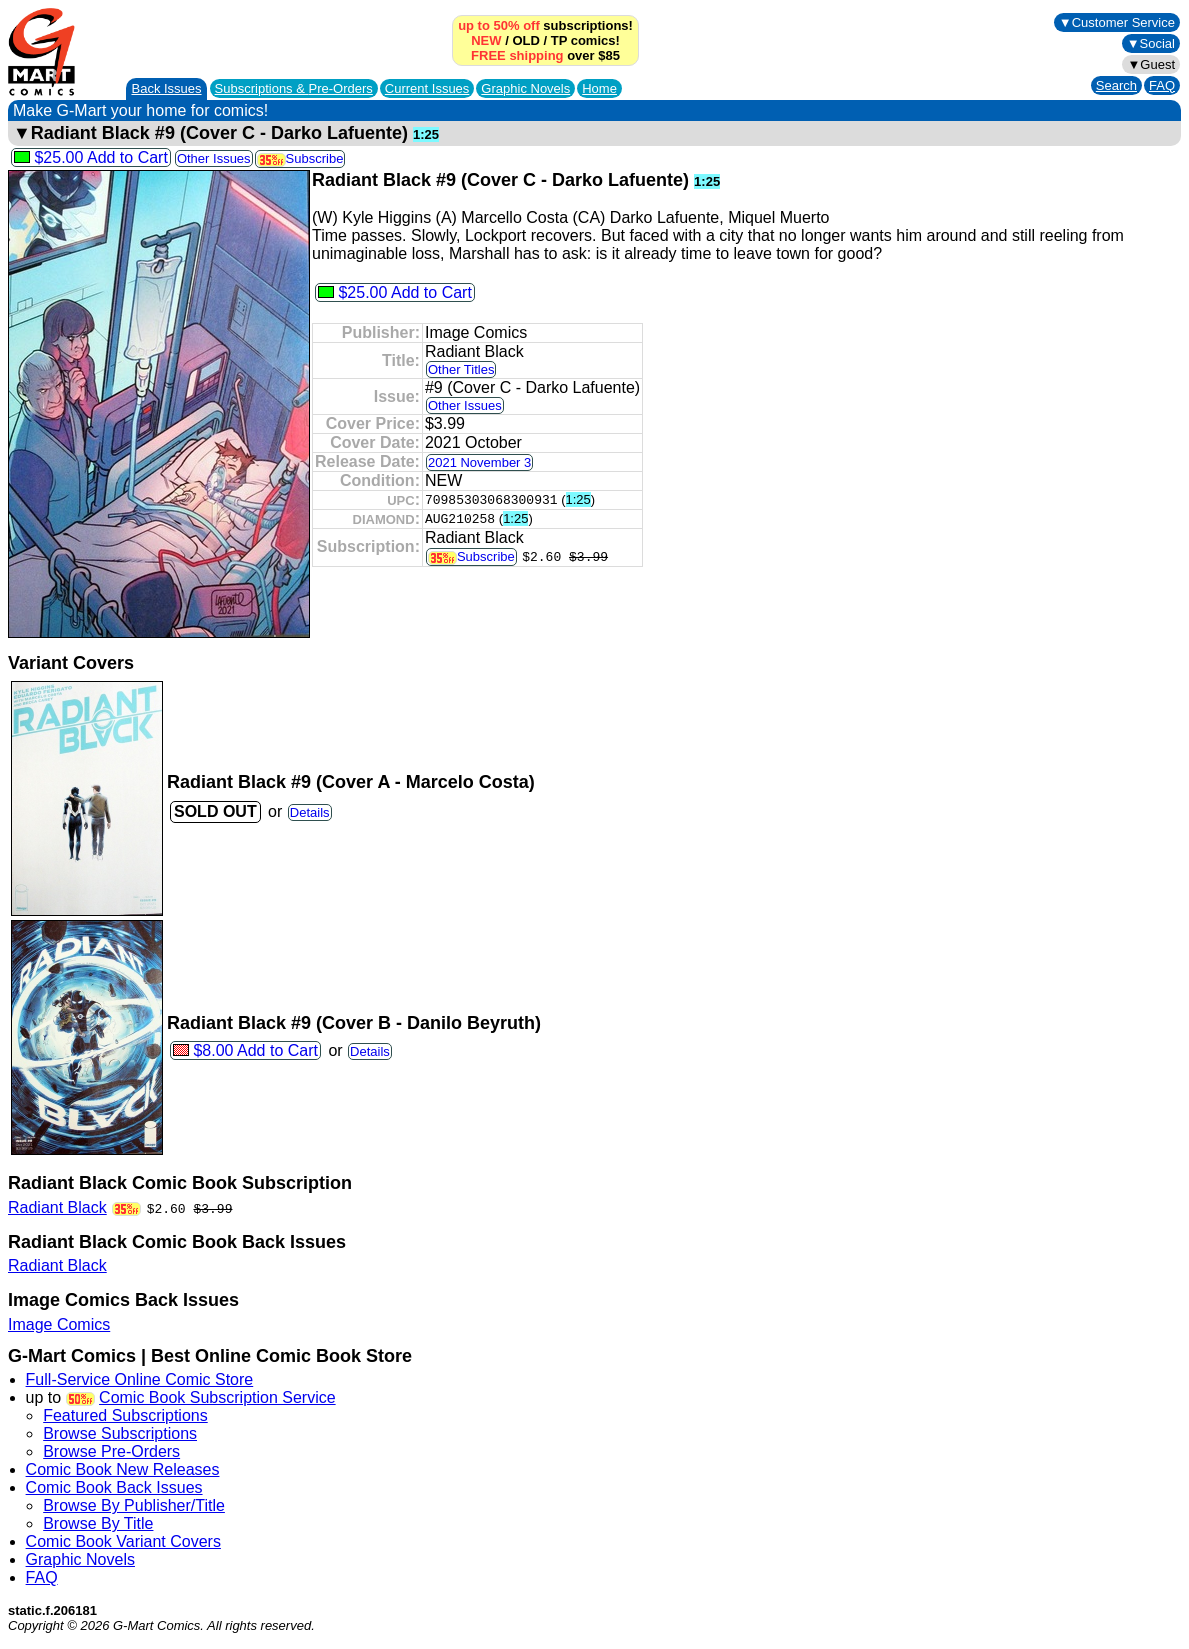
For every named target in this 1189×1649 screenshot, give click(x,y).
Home (599, 88)
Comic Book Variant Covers (123, 1541)
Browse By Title (98, 1523)
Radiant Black (57, 1207)
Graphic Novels (525, 88)
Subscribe (300, 158)
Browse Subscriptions (120, 1433)
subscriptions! (545, 25)
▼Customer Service (1117, 22)
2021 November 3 (479, 462)
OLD (525, 40)
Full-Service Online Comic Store (140, 1379)
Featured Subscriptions (125, 1415)
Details (310, 812)
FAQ (1162, 85)
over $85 (545, 55)
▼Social (1151, 43)
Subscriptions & (294, 88)
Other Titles (461, 369)
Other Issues (214, 158)
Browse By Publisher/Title (134, 1505)
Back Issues (166, 88)
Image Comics (59, 1324)
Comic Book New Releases (123, 1469)
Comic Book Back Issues (114, 1487)
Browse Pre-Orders (111, 1451)
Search (1116, 85)
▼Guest (1151, 64)
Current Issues (427, 88)
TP (559, 40)
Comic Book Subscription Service (217, 1397)
